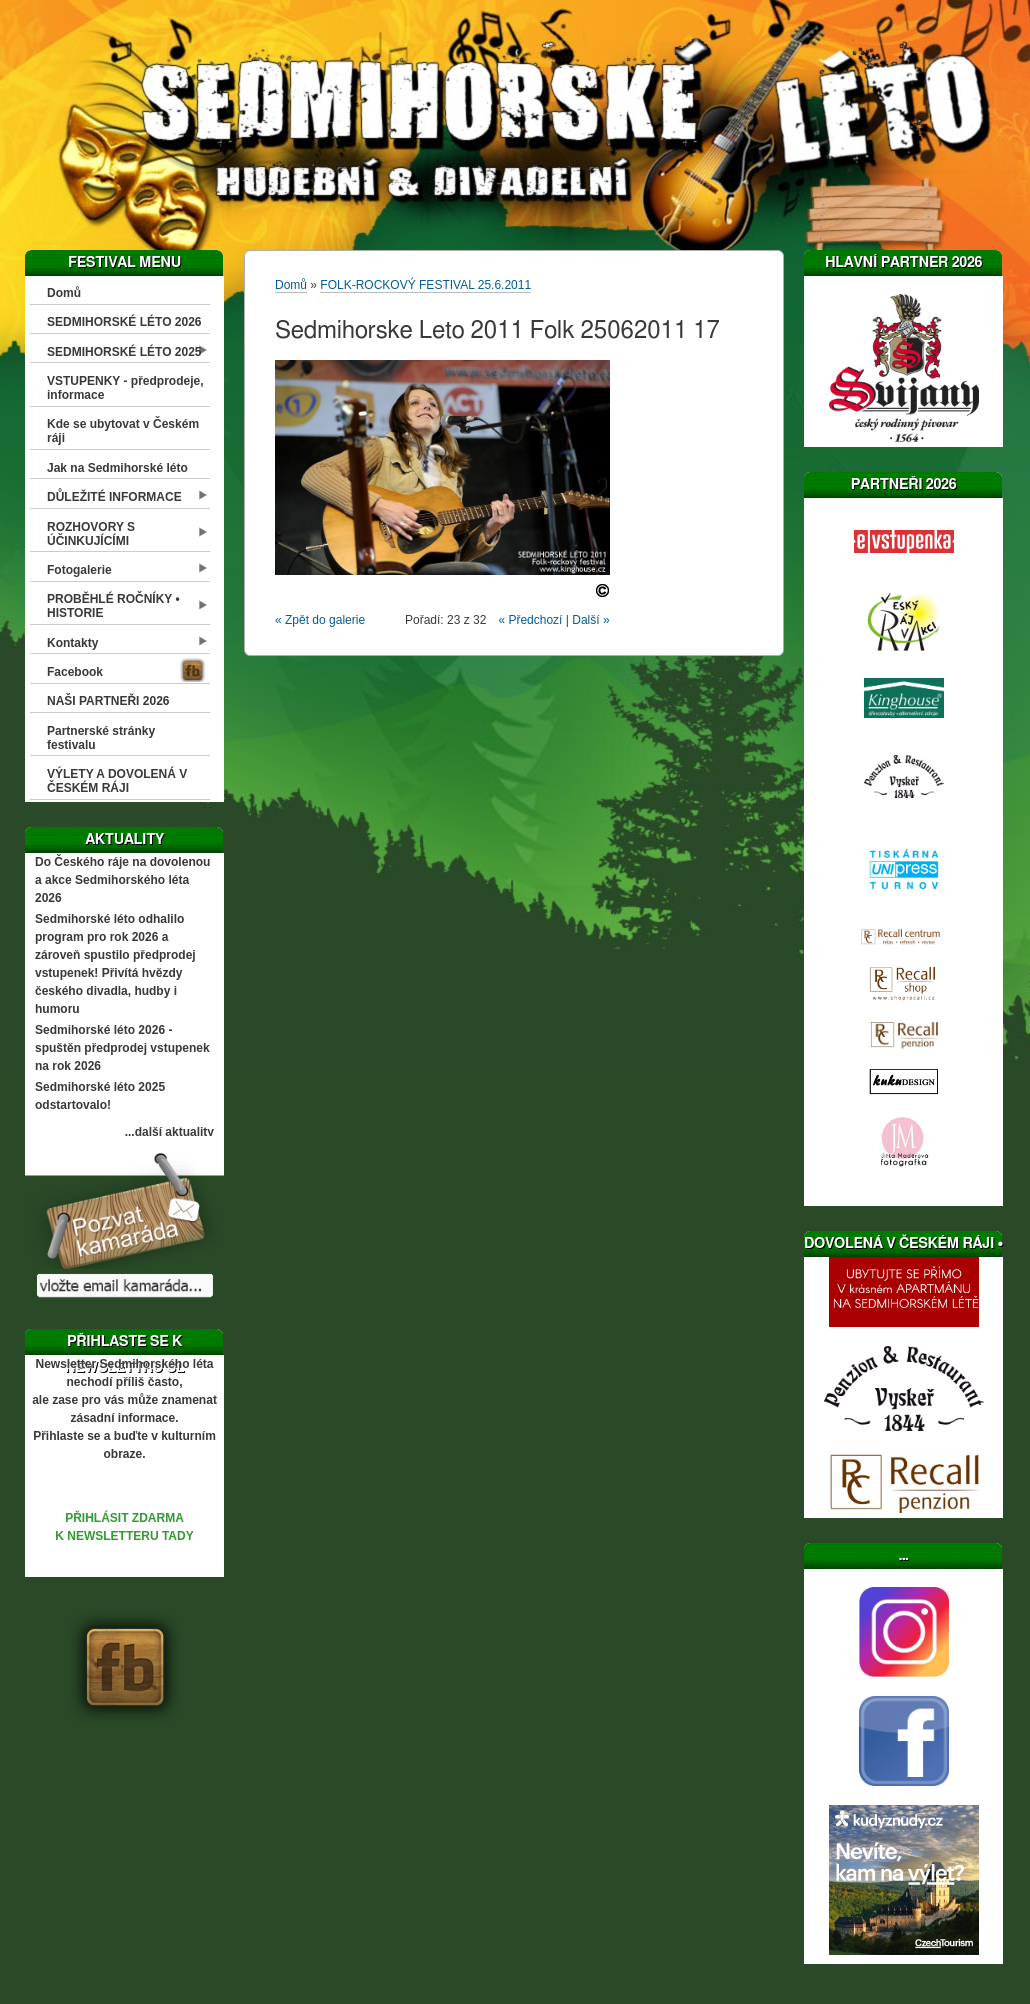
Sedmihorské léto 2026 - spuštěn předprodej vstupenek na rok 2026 (122, 1048)
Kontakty (72, 643)
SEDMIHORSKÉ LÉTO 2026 (124, 322)
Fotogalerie (79, 570)
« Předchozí (530, 620)
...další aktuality (169, 1132)
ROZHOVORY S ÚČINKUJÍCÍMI (91, 534)
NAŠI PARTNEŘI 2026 (108, 701)
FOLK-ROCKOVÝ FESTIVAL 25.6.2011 (425, 285)
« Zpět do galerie (320, 620)
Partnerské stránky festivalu (101, 738)
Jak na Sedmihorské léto (117, 468)
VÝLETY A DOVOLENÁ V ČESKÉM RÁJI (117, 781)
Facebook (75, 672)
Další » (590, 620)
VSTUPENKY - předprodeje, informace (125, 388)
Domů (64, 293)
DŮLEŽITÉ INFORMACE (114, 497)
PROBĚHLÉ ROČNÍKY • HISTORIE (113, 606)
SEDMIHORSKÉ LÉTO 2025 (124, 352)
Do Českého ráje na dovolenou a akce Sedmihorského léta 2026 (122, 880)
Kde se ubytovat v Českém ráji (123, 431)
